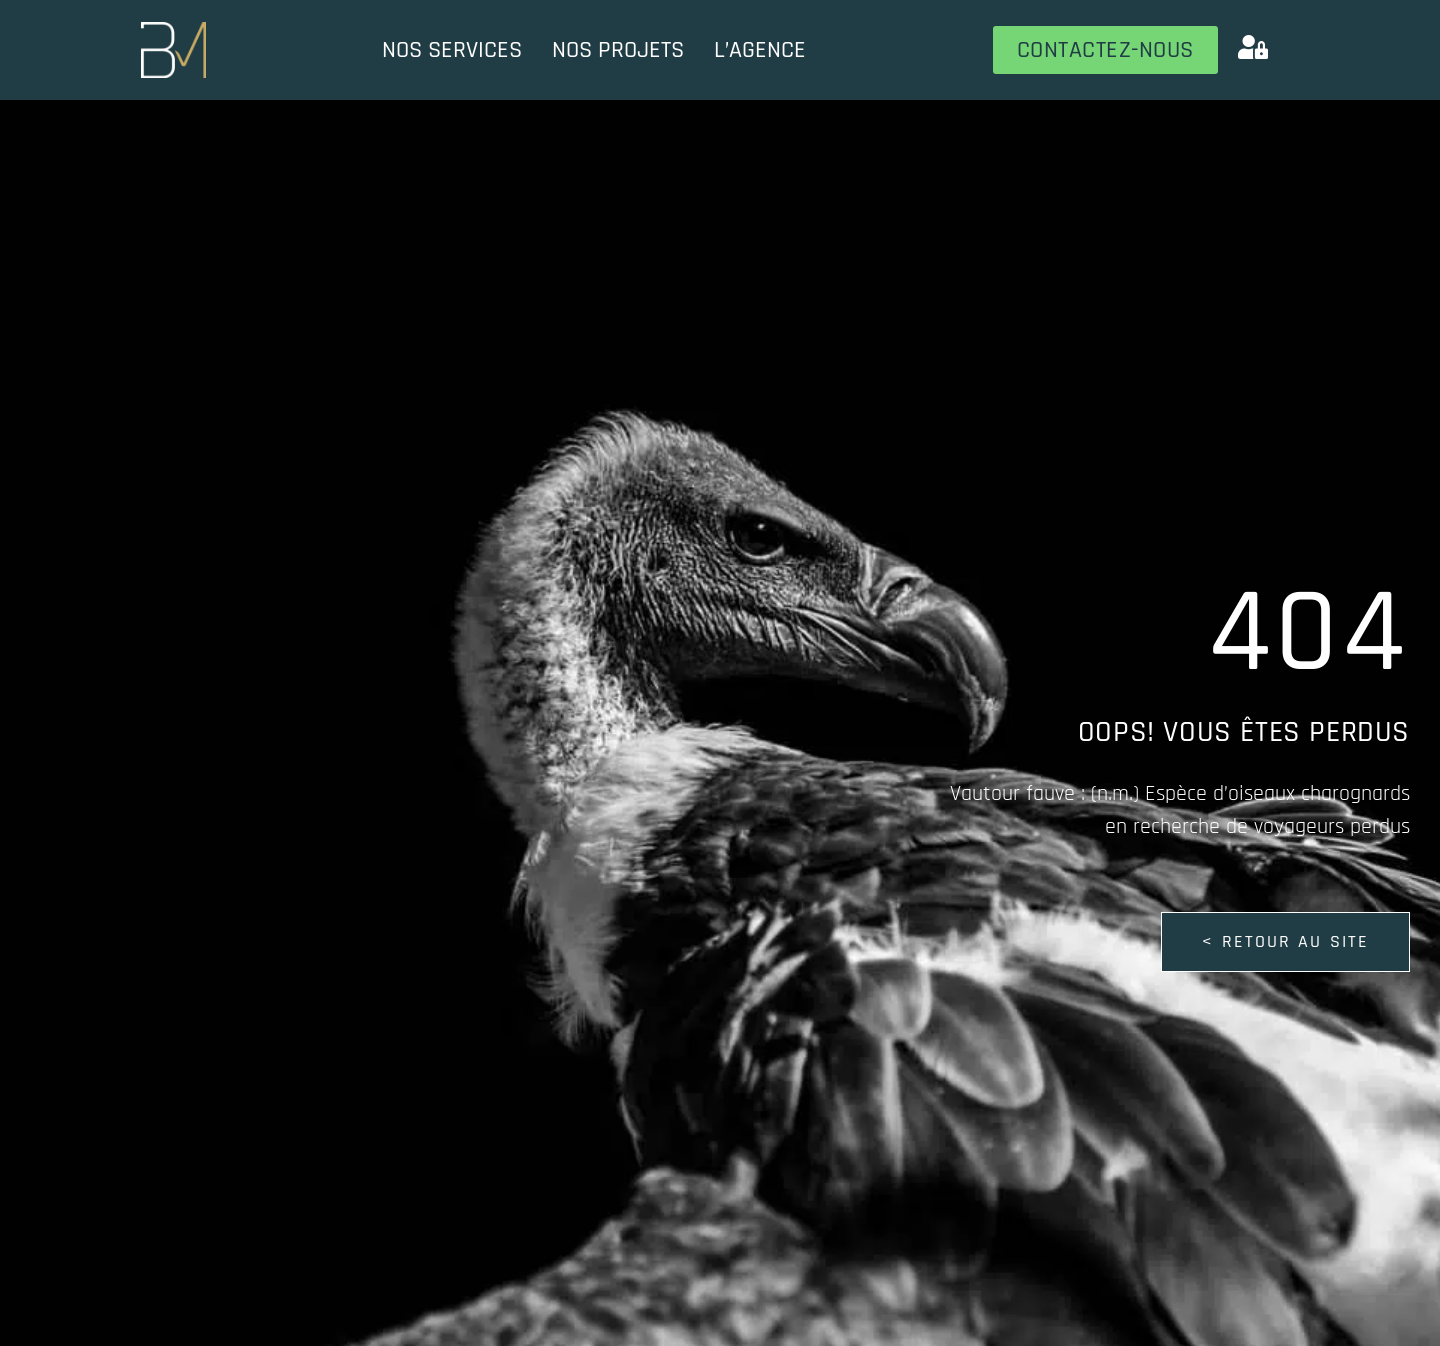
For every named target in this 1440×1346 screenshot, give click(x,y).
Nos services (452, 50)
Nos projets (618, 50)
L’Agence (760, 50)
